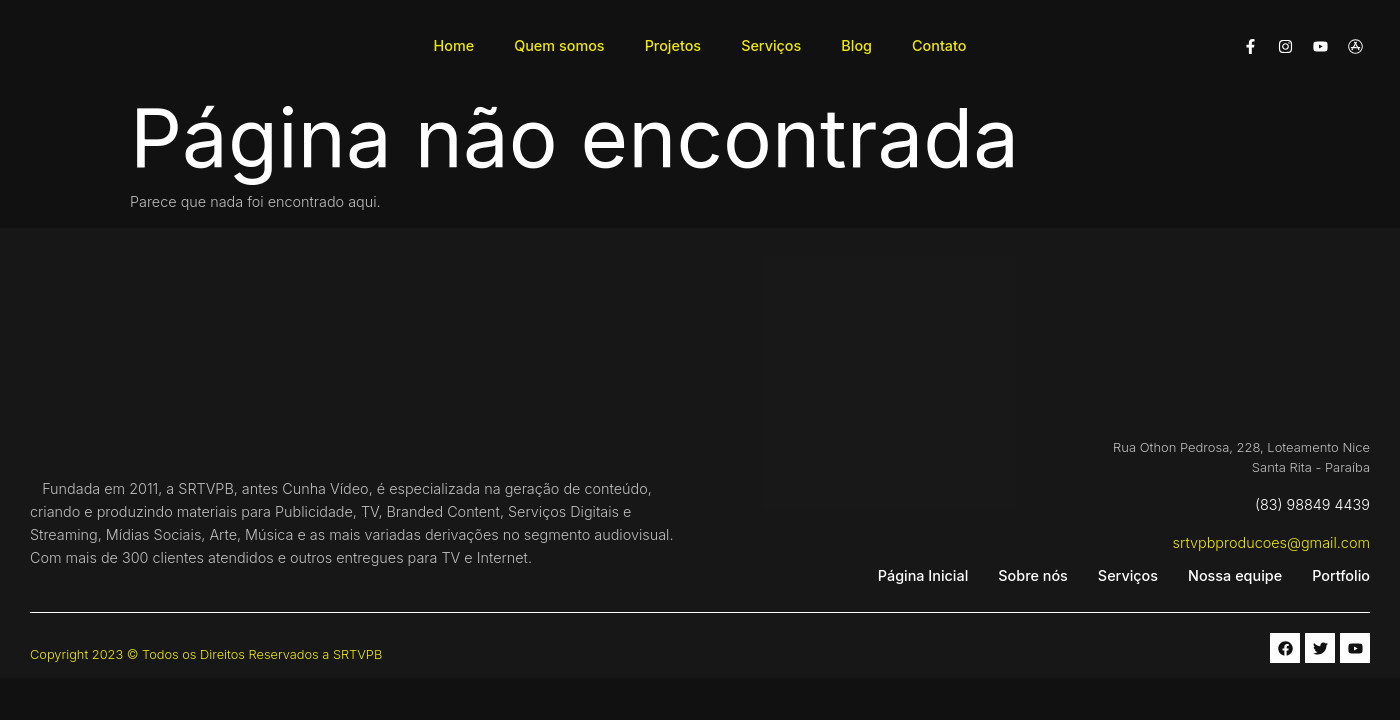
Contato (939, 45)
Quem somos (559, 45)
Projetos (673, 45)
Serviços (771, 45)
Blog (856, 45)
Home (454, 45)
